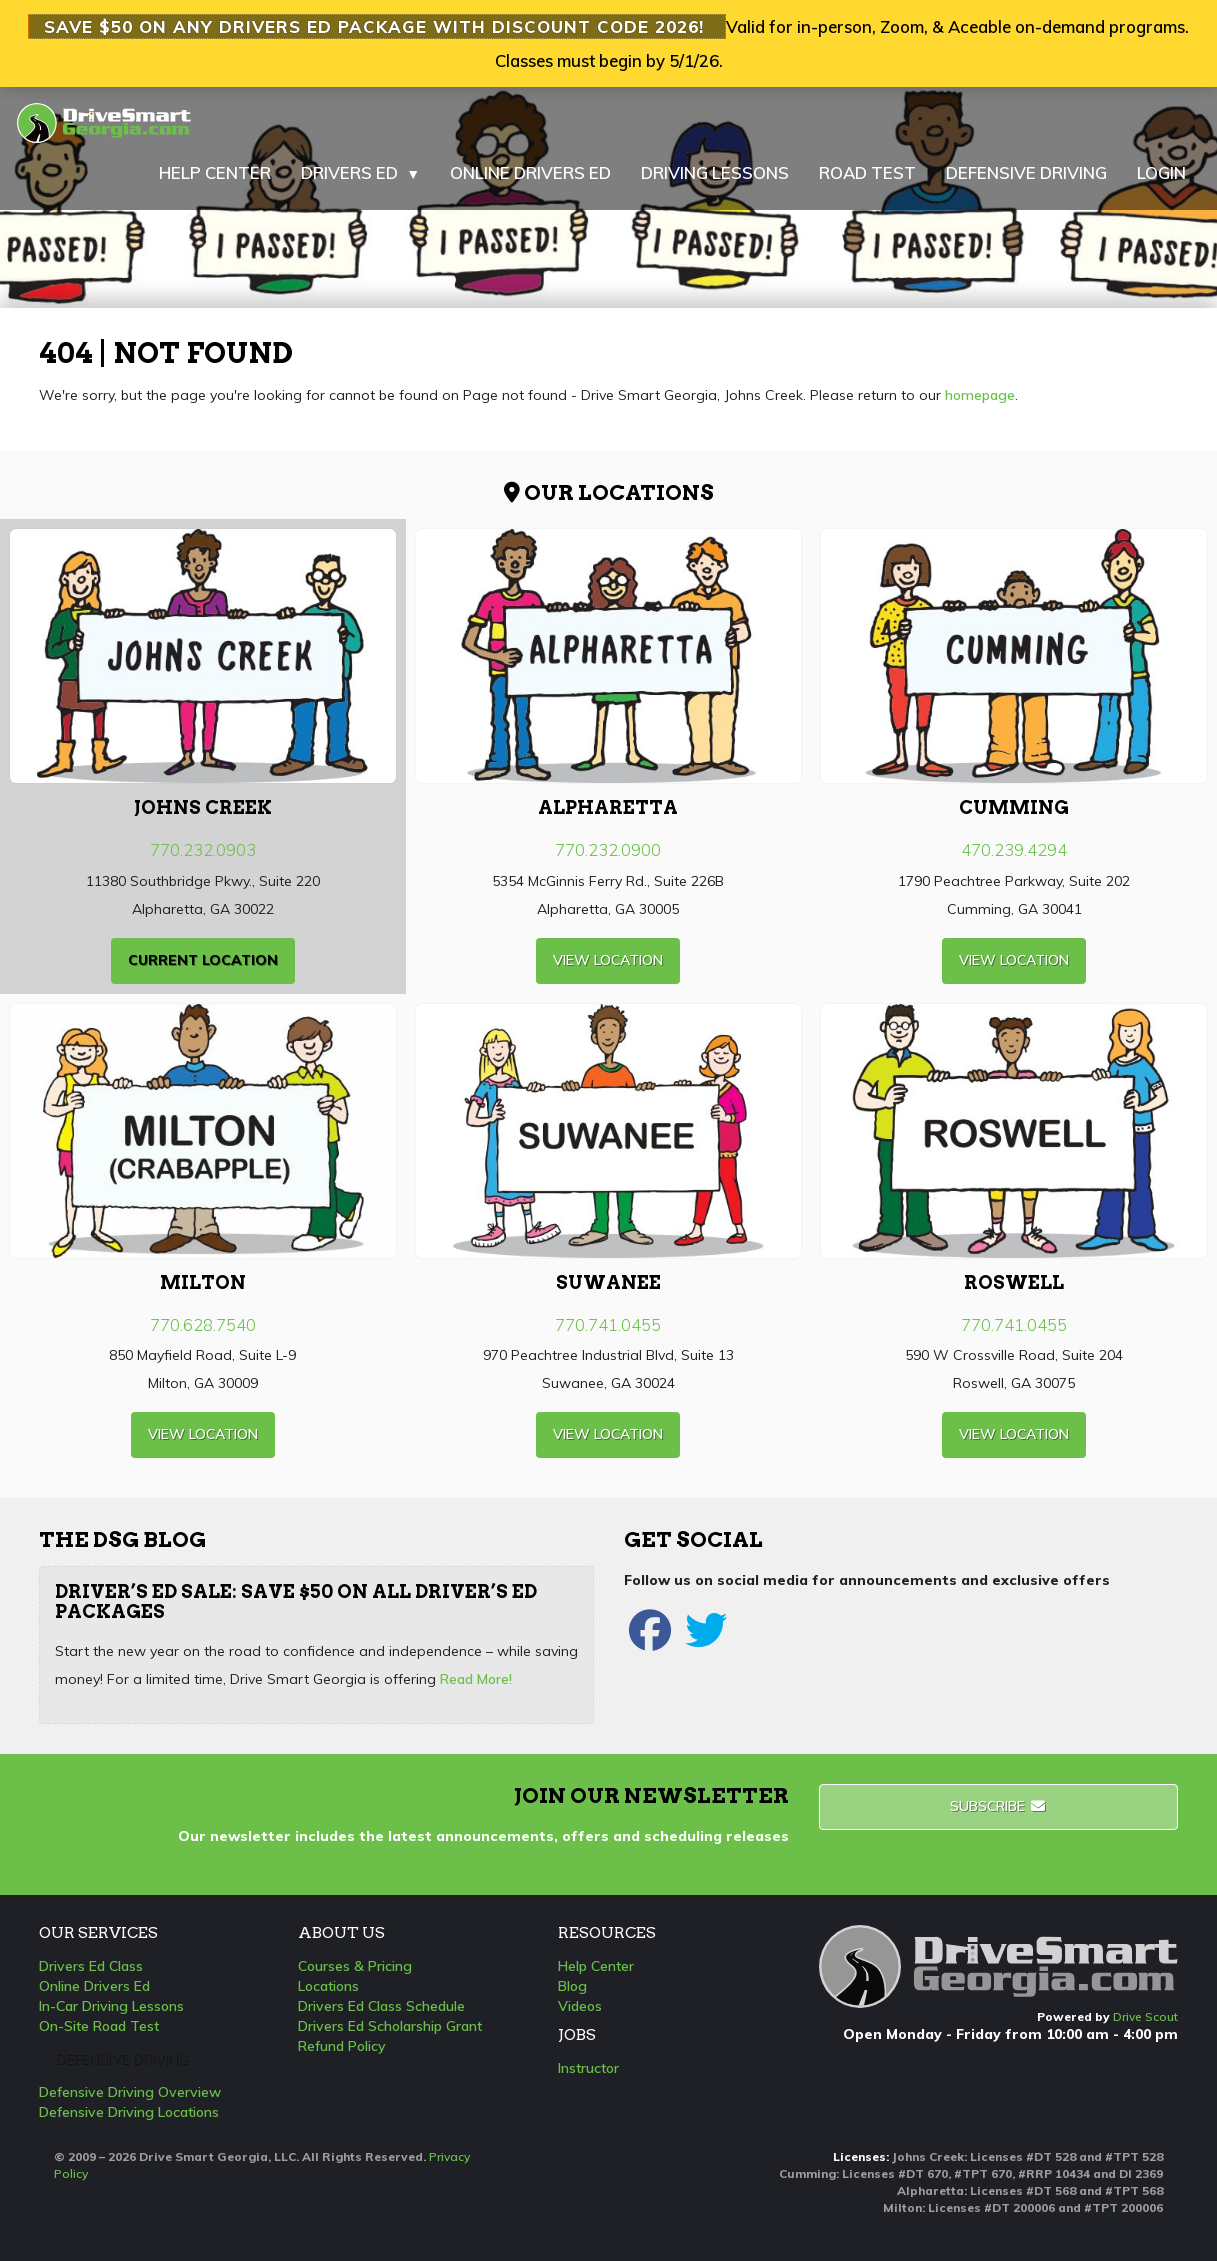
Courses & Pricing (355, 1966)
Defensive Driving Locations (129, 2112)
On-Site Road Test (99, 2026)
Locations (328, 1986)
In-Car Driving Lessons (111, 2006)
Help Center (596, 1966)
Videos (580, 2006)
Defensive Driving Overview (130, 2092)
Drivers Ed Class (91, 1966)
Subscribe (998, 1806)
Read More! (476, 1679)
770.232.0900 (608, 849)
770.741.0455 (608, 1324)
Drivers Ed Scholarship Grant (390, 2026)
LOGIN (1161, 172)
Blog (572, 1986)
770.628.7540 (203, 1324)
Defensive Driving (122, 2059)
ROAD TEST (867, 172)
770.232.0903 (203, 849)
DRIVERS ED (360, 173)
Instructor (588, 2068)
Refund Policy (342, 2046)
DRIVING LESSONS (715, 172)
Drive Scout (1145, 2016)
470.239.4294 (1014, 849)
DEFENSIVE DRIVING (1026, 172)
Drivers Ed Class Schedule (381, 2006)
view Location (608, 960)
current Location (203, 960)
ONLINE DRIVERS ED (530, 172)
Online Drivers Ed (94, 1986)
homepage (980, 395)
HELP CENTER (215, 172)
